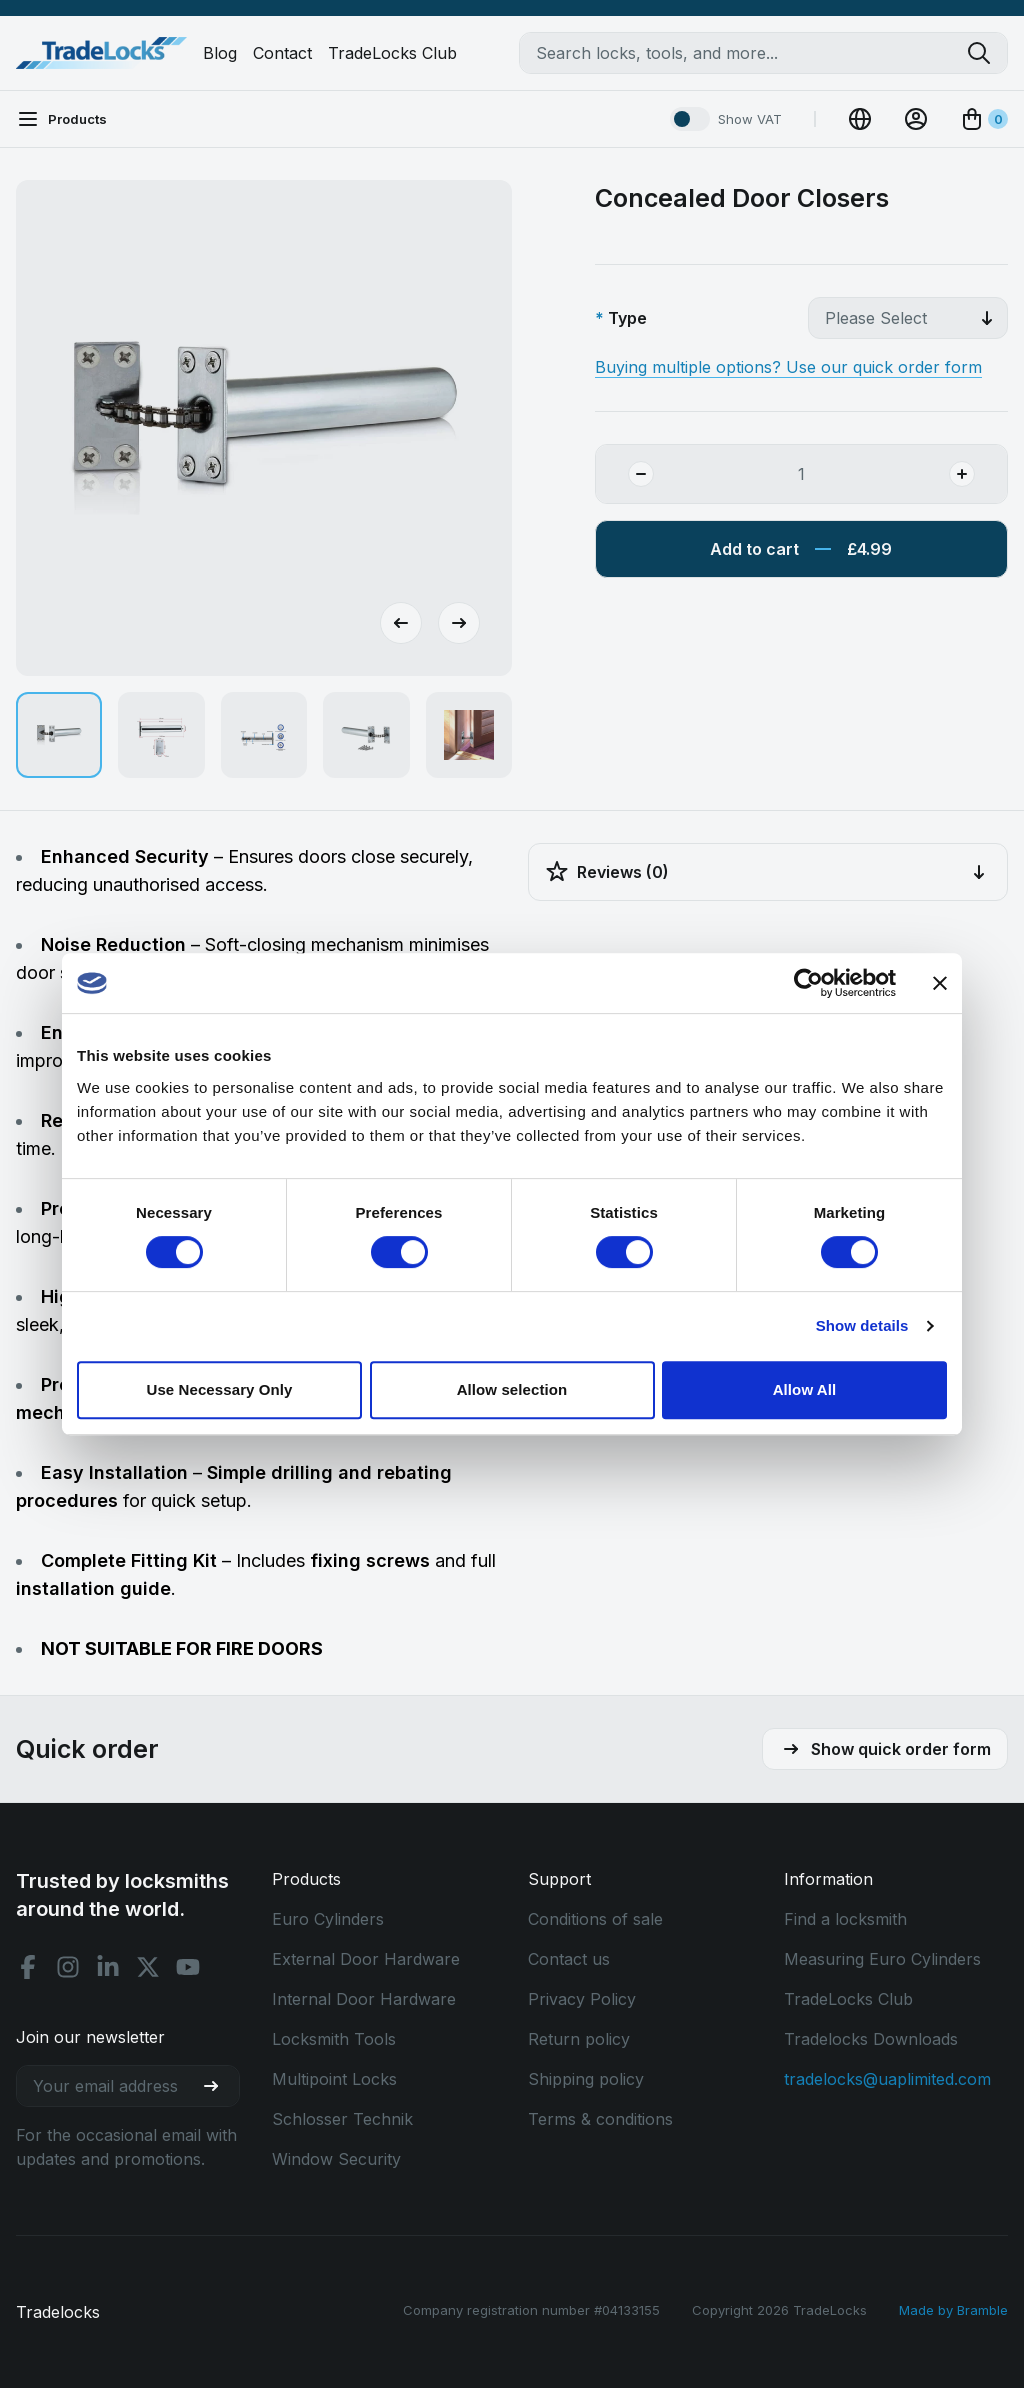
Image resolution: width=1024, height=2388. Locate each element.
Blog (220, 53)
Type (627, 318)
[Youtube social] (188, 1967)
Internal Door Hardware (364, 1999)
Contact (282, 53)
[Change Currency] (860, 119)
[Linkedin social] (108, 1967)
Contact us (569, 1959)
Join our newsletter (90, 2037)
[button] (59, 735)
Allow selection (512, 1389)
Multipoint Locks (334, 2079)
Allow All (805, 1389)
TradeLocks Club (392, 53)
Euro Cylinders (328, 1919)
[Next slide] (459, 623)
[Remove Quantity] (625, 474)
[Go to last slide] (401, 623)
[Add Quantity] (978, 474)
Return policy (579, 2039)
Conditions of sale (595, 1919)
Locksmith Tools (334, 2039)
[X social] (148, 1967)
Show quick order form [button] (885, 1749)
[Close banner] (940, 983)
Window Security (336, 2159)
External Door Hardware (366, 1959)
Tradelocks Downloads (871, 2039)
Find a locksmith (845, 1919)
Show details (862, 1325)
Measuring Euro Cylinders (882, 1959)
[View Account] (916, 119)
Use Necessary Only (219, 1389)
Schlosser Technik (342, 2119)
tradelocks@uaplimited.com (887, 2079)
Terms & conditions (600, 2119)
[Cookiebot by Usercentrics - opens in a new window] (808, 983)
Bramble (982, 2310)
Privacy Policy (582, 1999)
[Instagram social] (68, 1967)
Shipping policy (586, 2079)
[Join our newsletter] (219, 2086)
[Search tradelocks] (987, 53)
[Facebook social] (28, 1967)
